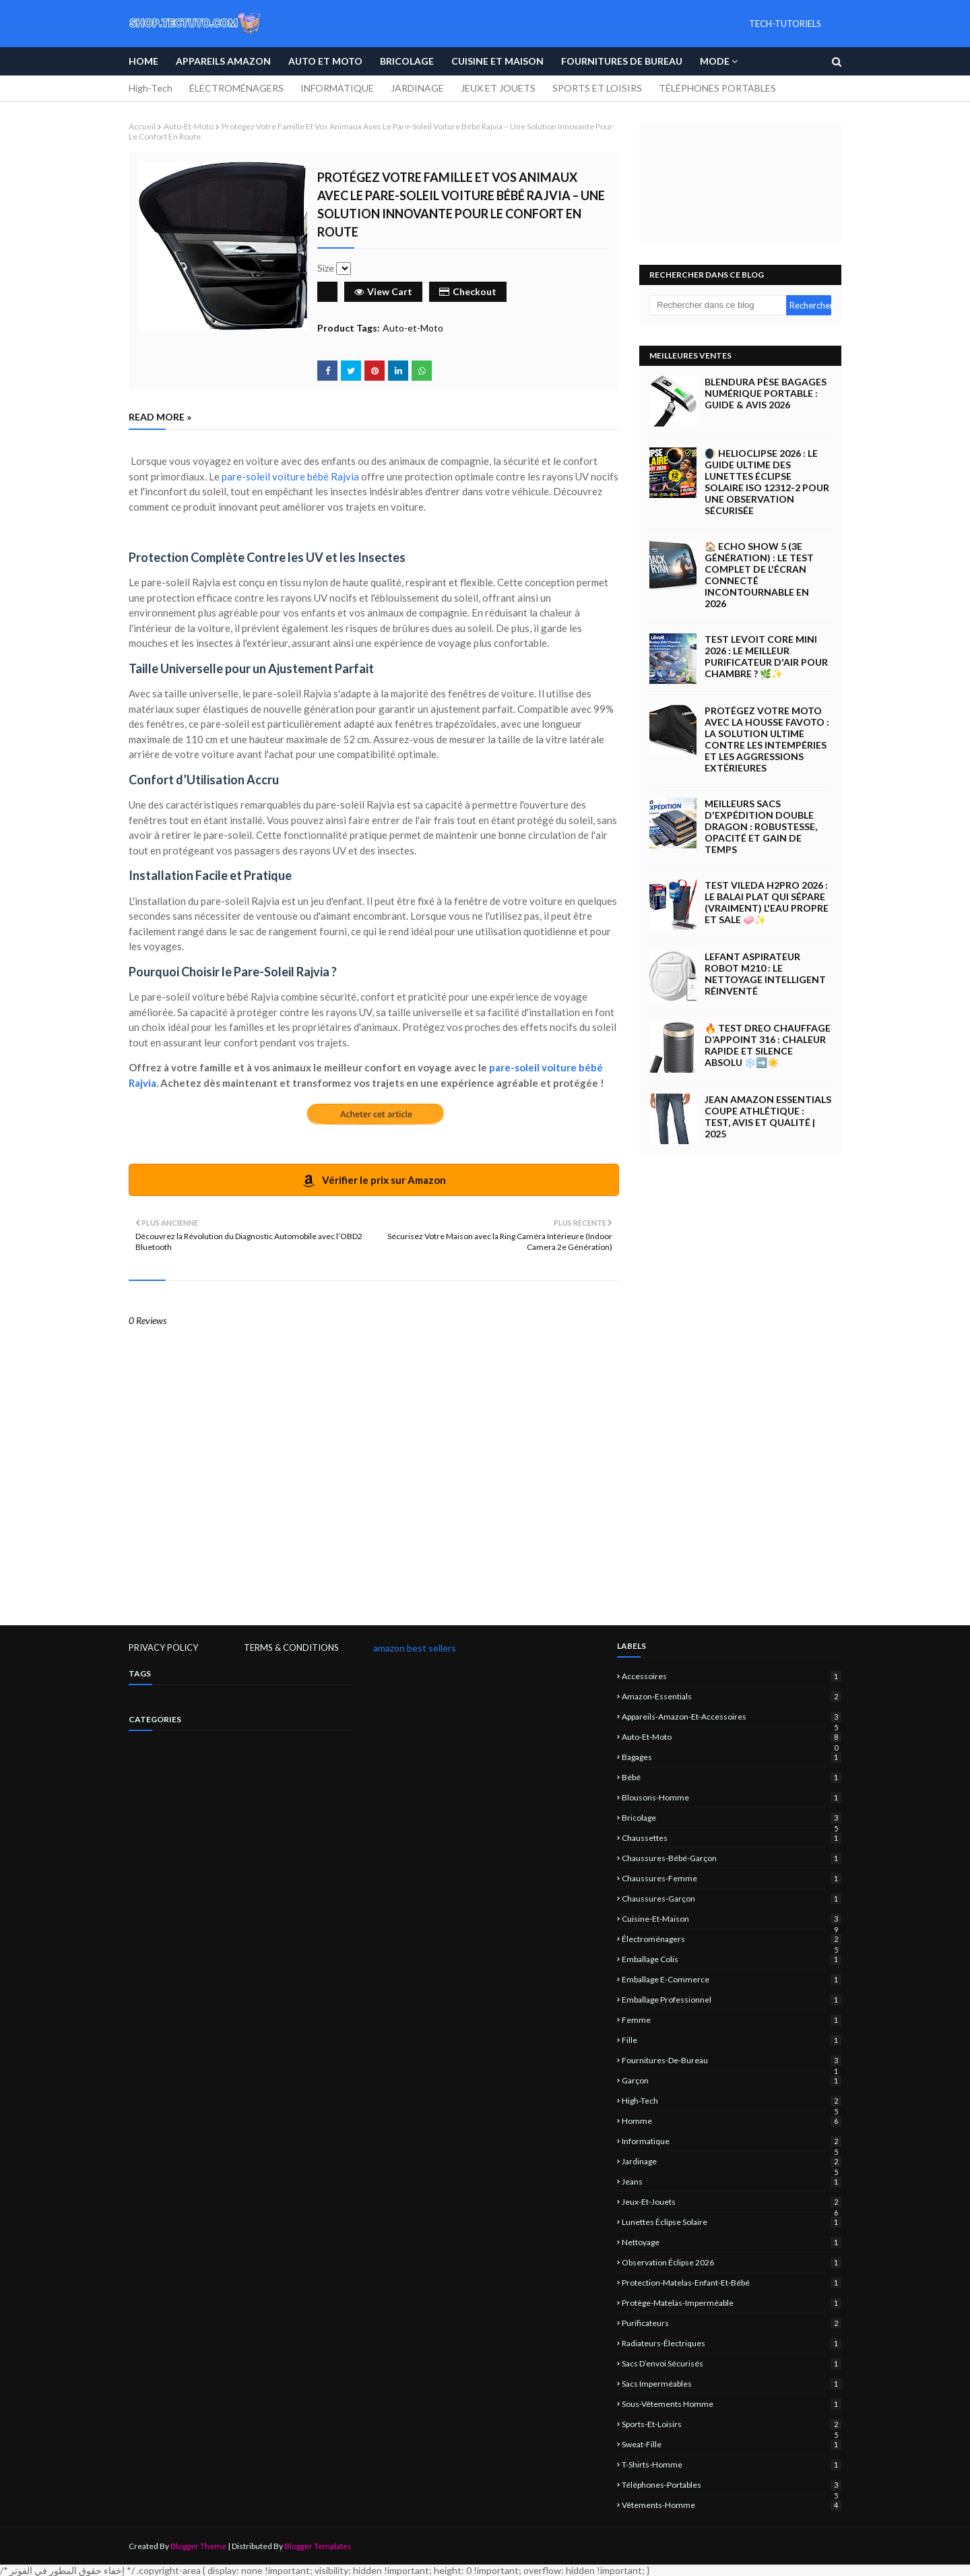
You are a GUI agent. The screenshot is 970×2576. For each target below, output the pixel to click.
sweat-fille (731, 2444)
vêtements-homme (731, 2505)
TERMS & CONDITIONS (291, 1647)
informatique (731, 2141)
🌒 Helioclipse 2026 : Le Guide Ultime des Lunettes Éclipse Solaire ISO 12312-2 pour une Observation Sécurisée (767, 481)
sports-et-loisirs (731, 2424)
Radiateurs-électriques (731, 2343)
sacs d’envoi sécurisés (731, 2363)
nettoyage (731, 2242)
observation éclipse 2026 (731, 2262)
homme (731, 2121)
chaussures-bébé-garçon (731, 1858)
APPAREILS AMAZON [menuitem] (223, 61)
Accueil (142, 126)
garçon (731, 2080)
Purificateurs (731, 2323)
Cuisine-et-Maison (731, 1919)
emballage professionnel (731, 1999)
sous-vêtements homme (731, 2404)
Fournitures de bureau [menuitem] (621, 61)
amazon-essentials (731, 1696)
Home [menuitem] (143, 61)
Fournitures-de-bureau (731, 2060)
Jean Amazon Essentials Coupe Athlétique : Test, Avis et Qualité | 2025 (768, 1116)
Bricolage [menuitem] (407, 61)
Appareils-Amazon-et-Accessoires (731, 1716)
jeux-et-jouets (731, 2202)
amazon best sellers (414, 1648)
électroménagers (731, 1939)
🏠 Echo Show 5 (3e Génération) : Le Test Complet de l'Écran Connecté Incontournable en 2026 (759, 574)
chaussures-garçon (731, 1898)
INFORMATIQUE (337, 88)
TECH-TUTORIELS (785, 23)
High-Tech (150, 88)
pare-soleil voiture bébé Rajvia (290, 476)
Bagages (731, 1757)
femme (731, 2020)
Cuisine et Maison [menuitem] (497, 61)
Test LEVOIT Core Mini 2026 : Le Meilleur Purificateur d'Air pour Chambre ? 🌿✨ (766, 656)
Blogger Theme (198, 2546)
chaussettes (731, 1838)
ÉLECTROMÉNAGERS (236, 88)
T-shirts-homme (731, 2464)
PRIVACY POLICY (163, 1647)
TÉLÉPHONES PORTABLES (717, 88)
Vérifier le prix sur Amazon (374, 1180)
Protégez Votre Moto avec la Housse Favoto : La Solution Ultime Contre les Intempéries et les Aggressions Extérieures (767, 739)
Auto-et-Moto (189, 126)
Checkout (467, 291)
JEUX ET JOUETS (498, 88)
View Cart (383, 291)
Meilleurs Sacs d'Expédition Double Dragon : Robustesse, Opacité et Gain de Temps (761, 826)
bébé (731, 1777)
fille (731, 2040)
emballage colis (731, 1959)
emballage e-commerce (731, 1979)
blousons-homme (731, 1797)
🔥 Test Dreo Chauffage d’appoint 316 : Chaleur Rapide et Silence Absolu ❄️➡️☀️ (768, 1045)
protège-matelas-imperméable (731, 2303)
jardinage (731, 2161)
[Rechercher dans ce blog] (717, 305)
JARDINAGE (417, 88)
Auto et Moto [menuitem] (325, 61)
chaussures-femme (731, 1878)
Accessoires (731, 1676)
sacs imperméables (731, 2384)
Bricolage (731, 1818)
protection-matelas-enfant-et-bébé (731, 2282)
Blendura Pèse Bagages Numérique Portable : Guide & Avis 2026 (766, 393)
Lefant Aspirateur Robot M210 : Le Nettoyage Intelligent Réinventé (765, 974)
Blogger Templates (318, 2546)
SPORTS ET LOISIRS (597, 88)
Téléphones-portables (731, 2485)
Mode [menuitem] (715, 61)
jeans (731, 2181)
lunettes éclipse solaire (731, 2222)
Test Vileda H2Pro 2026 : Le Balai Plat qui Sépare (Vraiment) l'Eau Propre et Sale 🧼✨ (767, 902)
